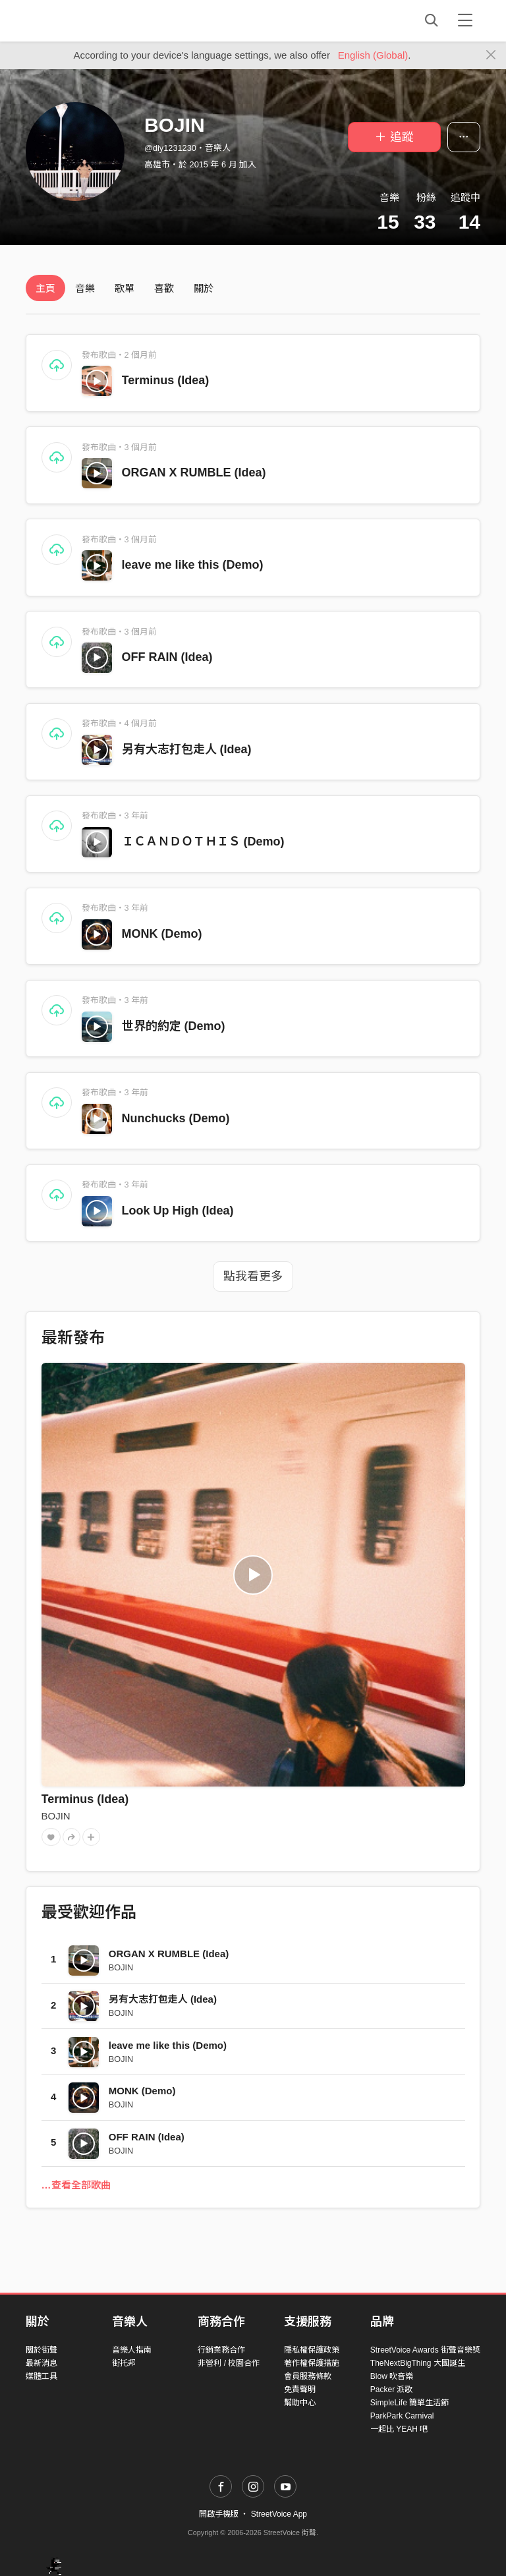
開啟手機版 (219, 2514)
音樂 (85, 288)
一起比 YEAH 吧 (399, 2429)
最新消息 (41, 2363)
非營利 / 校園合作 (229, 2363)
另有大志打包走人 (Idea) (187, 749)
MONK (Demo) (162, 933)
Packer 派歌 (391, 2389)
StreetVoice (80, 20)
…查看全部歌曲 (76, 2184)
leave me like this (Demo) (193, 564)
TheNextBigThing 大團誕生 (417, 2363)
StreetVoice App (279, 2514)
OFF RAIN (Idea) (167, 657)
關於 (203, 288)
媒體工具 (41, 2376)
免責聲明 (300, 2389)
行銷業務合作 (221, 2350)
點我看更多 (253, 1276)
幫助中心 (300, 2402)
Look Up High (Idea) (178, 1210)
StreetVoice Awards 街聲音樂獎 (425, 2350)
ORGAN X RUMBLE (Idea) (194, 472)
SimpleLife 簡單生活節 (409, 2402)
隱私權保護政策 (311, 2350)
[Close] (491, 55)
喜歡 (164, 288)
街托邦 (124, 2363)
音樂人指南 (132, 2350)
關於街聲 (41, 2350)
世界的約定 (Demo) (173, 1026)
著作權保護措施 (311, 2363)
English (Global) (373, 55)
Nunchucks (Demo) (176, 1118)
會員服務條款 (307, 2376)
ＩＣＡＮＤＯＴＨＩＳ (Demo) (203, 841)
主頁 (45, 288)
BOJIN (56, 1815)
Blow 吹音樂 (391, 2376)
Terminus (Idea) (166, 380)
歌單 (124, 288)
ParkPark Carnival (402, 2415)
